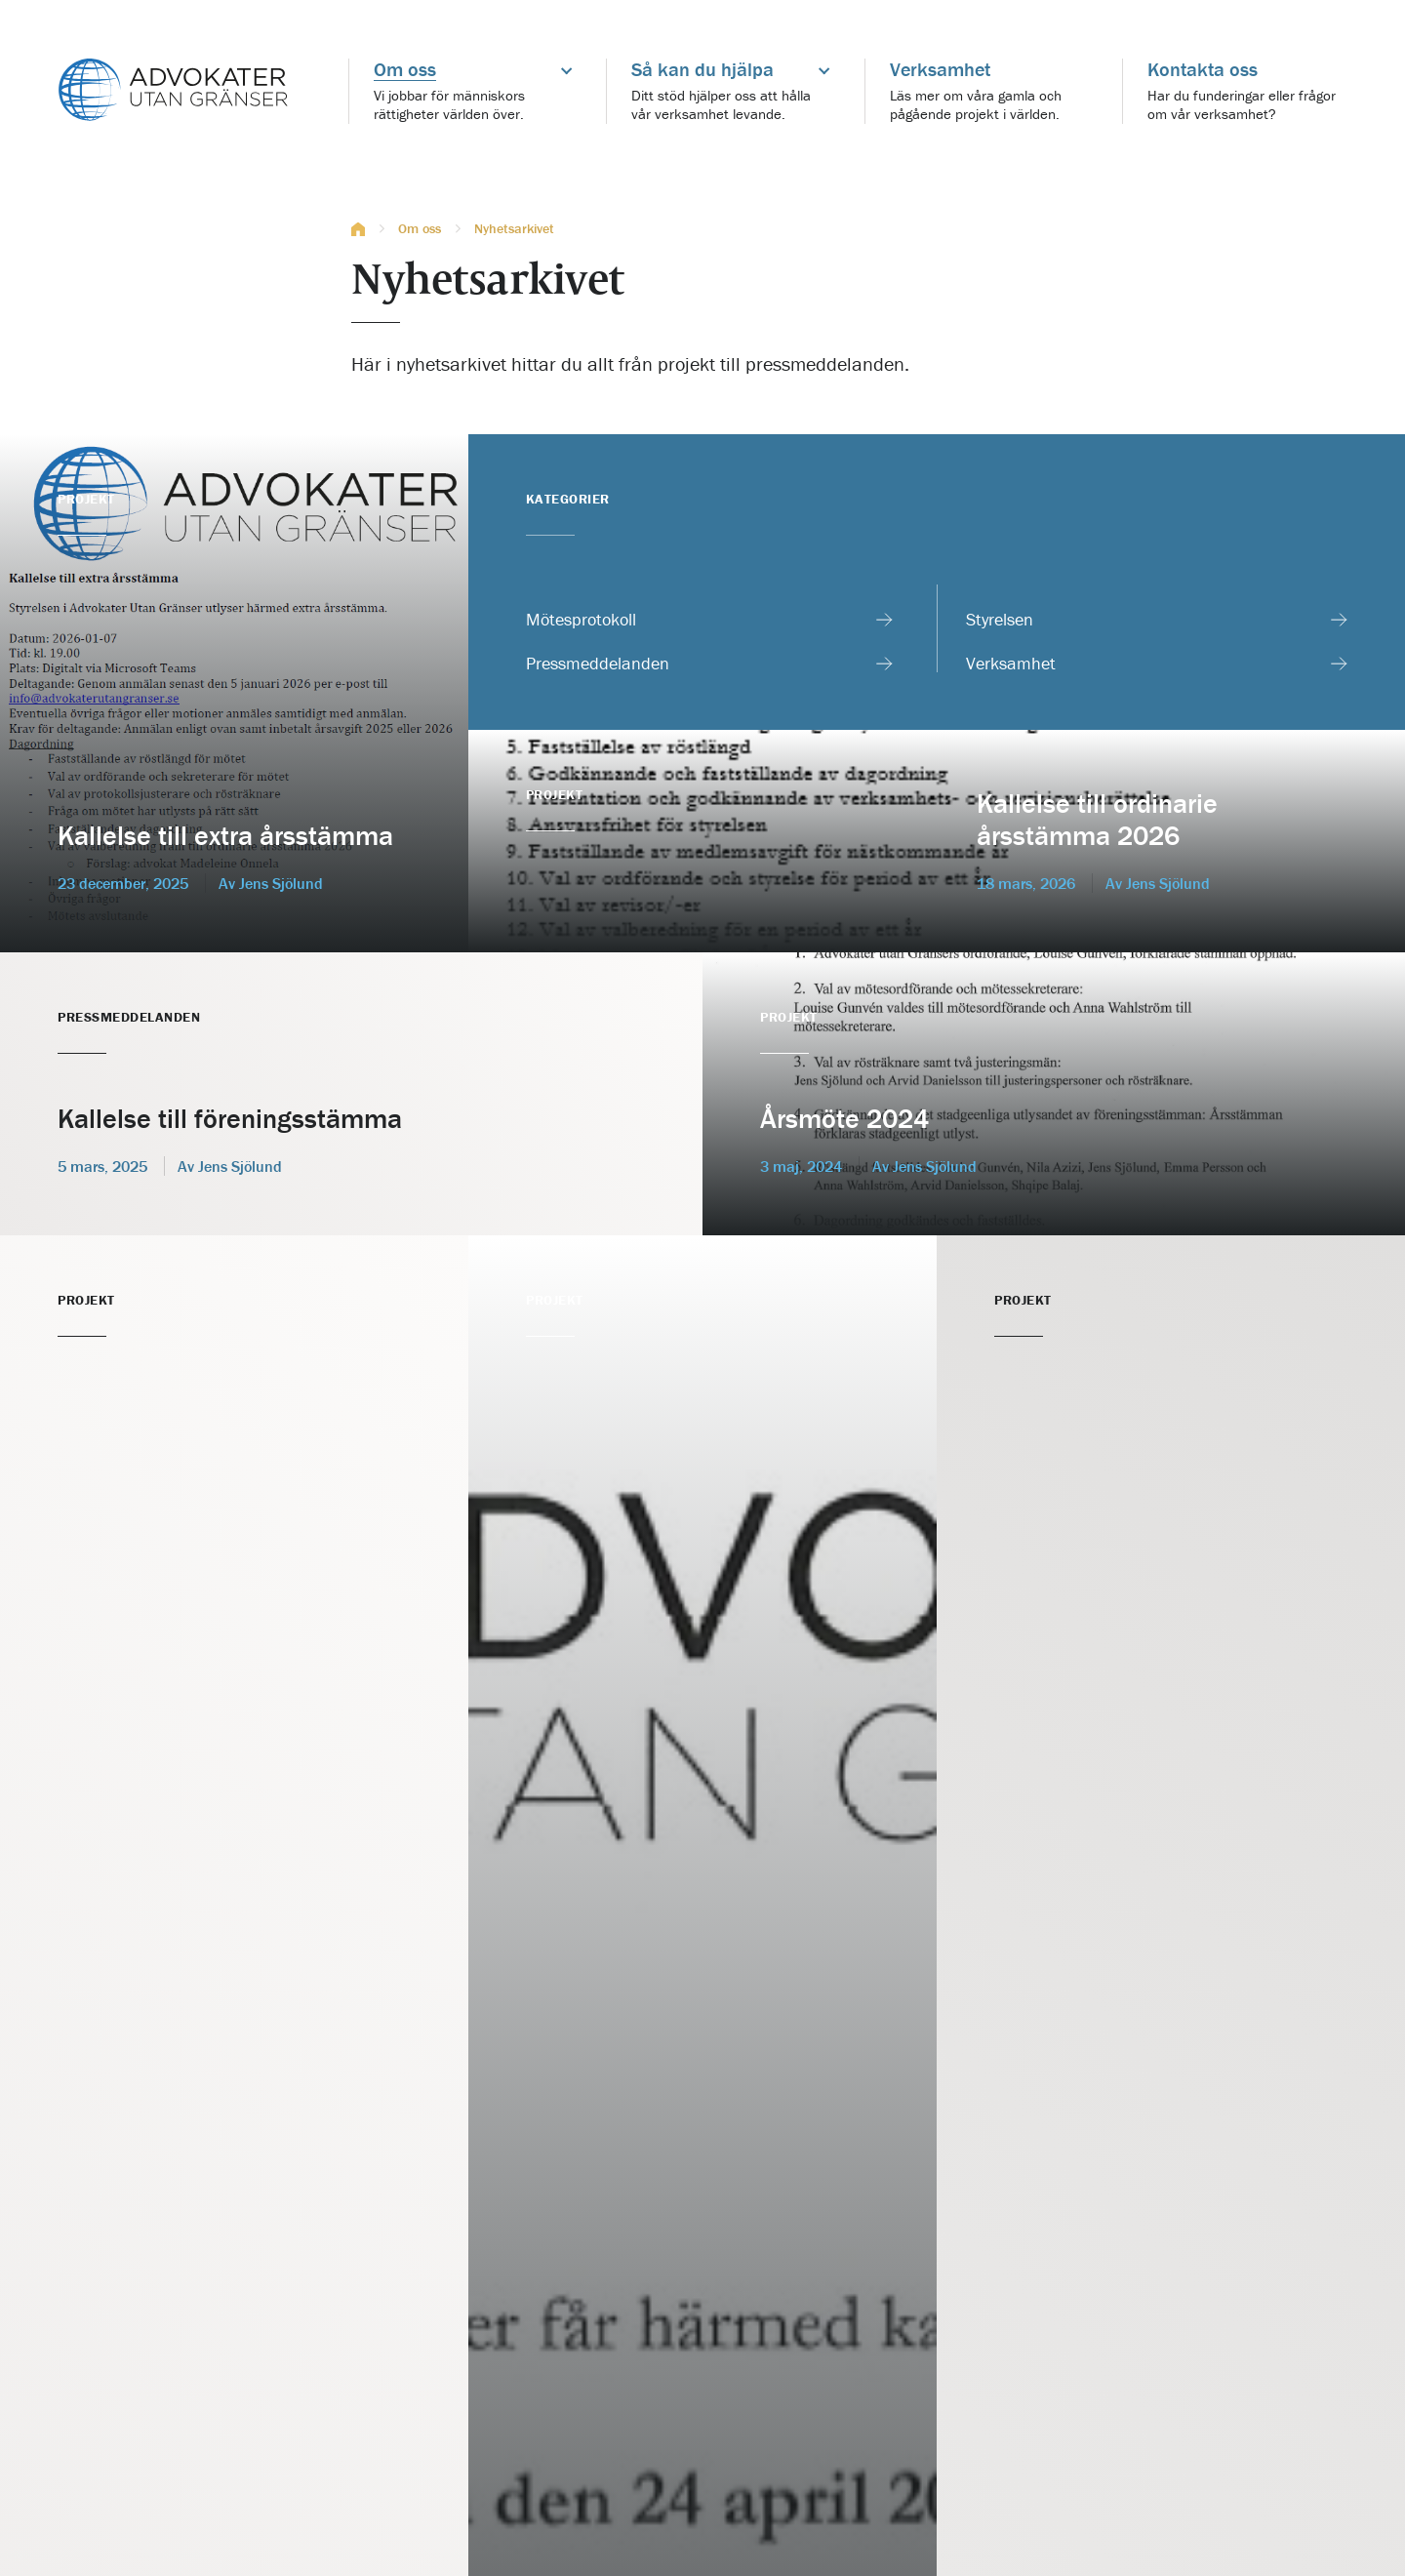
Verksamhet (1011, 663)
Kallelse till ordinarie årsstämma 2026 (1097, 819)
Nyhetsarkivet (514, 229)
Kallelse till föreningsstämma (230, 1118)
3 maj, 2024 (801, 1166)
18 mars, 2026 (1026, 883)
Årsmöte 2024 (844, 1118)
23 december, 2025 (123, 883)
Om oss (419, 229)
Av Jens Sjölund (1157, 883)
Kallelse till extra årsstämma (225, 835)
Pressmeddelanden (597, 663)
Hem (358, 229)
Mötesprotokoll (581, 619)
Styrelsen (999, 619)
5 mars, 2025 (102, 1166)
